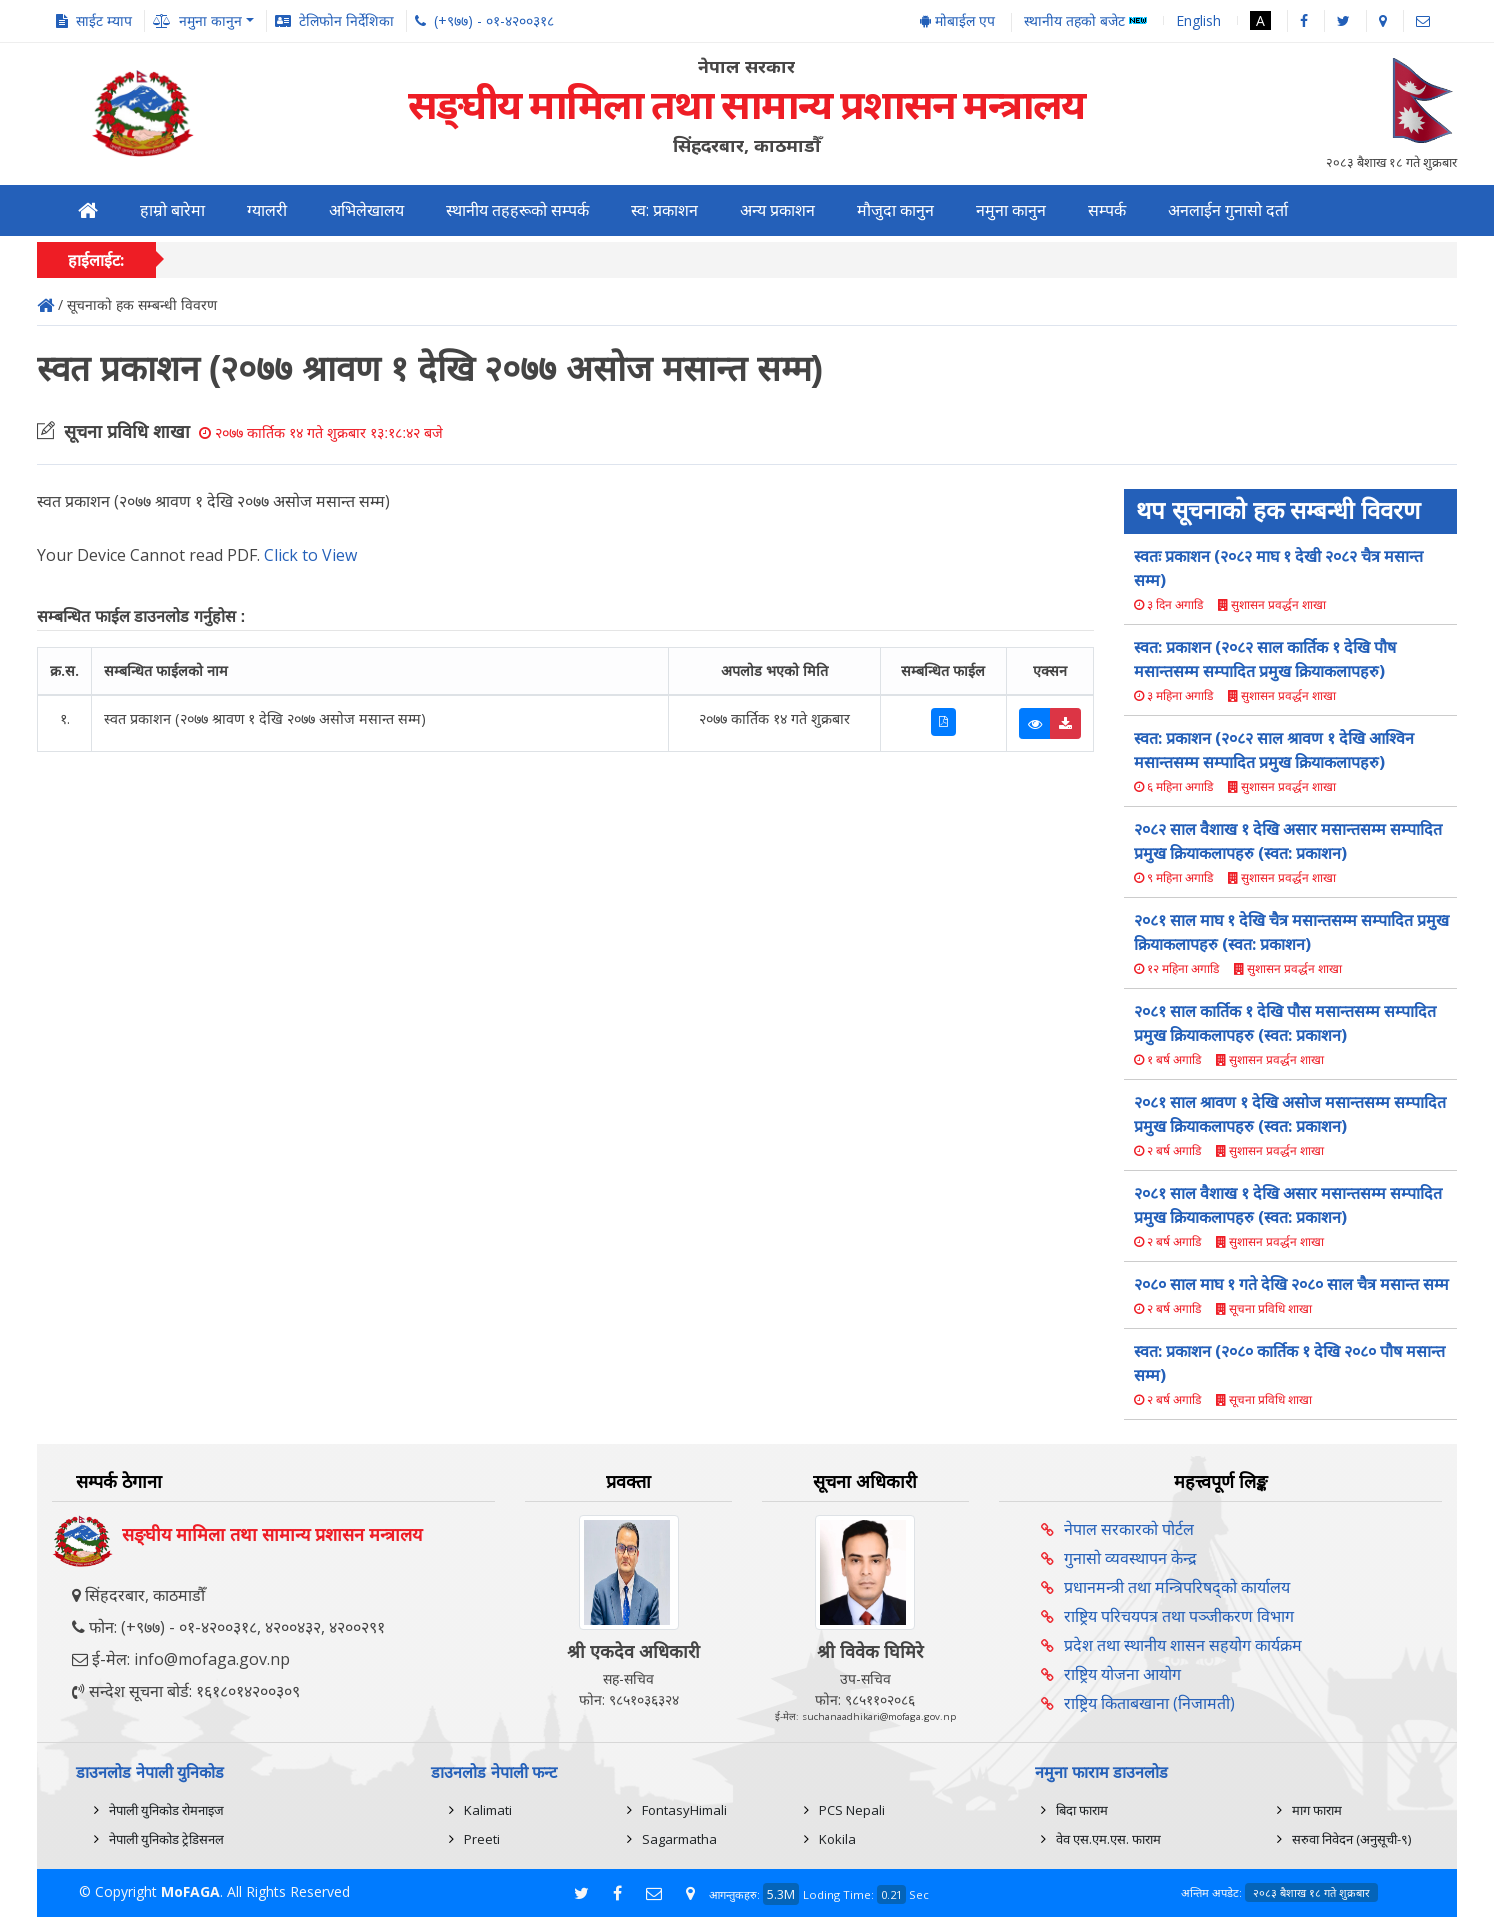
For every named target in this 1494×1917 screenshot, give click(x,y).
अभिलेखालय (366, 210)
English (1198, 20)
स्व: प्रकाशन (664, 210)
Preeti (482, 1839)
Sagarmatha (679, 1839)
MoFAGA (190, 1891)
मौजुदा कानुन (895, 210)
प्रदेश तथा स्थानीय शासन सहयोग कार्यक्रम (1183, 1645)
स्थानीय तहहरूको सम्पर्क (517, 210)
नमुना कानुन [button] (210, 20)
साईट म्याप (104, 20)
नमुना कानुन (1011, 210)
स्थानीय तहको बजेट (1085, 21)
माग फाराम (1317, 1810)
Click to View (310, 555)
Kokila (837, 1839)
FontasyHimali (684, 1810)
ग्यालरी (267, 210)
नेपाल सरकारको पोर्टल (1129, 1529)
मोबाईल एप (957, 20)
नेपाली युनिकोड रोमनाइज (166, 1810)
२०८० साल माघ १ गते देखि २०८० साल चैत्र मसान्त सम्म (1291, 1284)
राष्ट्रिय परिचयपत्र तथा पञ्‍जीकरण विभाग (1179, 1616)
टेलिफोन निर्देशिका (346, 20)
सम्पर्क (1107, 210)
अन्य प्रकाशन (777, 210)
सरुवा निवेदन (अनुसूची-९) (1351, 1839)
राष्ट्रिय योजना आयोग (1122, 1674)
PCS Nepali (852, 1810)
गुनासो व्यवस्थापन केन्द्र (1130, 1558)
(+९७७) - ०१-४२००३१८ (494, 20)
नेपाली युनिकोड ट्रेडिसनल (166, 1839)
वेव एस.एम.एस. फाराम (1108, 1839)
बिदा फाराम (1082, 1810)
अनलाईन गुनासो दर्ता (1228, 210)
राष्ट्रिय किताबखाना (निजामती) (1149, 1703)
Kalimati (488, 1810)
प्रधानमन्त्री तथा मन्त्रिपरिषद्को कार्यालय (1177, 1587)
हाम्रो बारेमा (172, 210)
